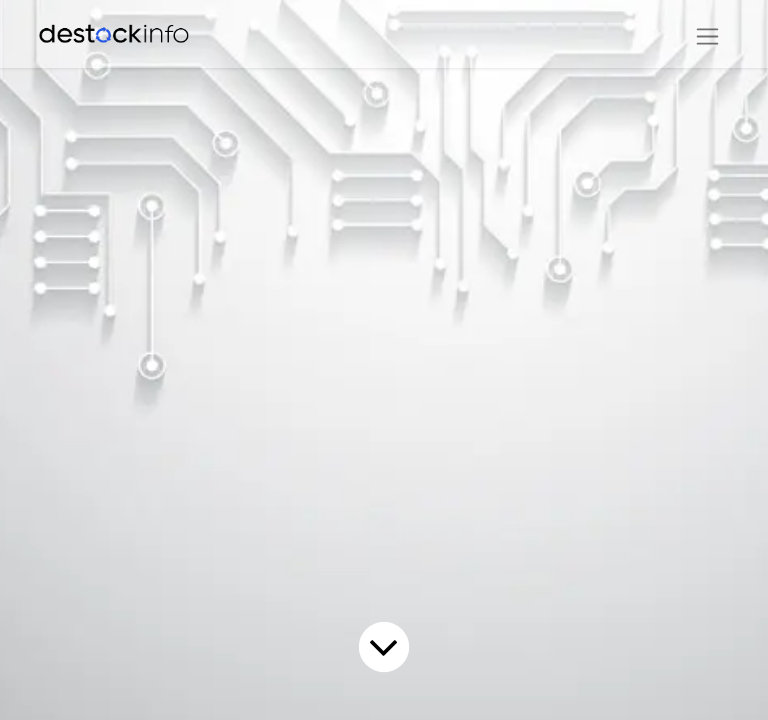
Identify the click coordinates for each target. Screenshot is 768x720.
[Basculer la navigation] (707, 34)
